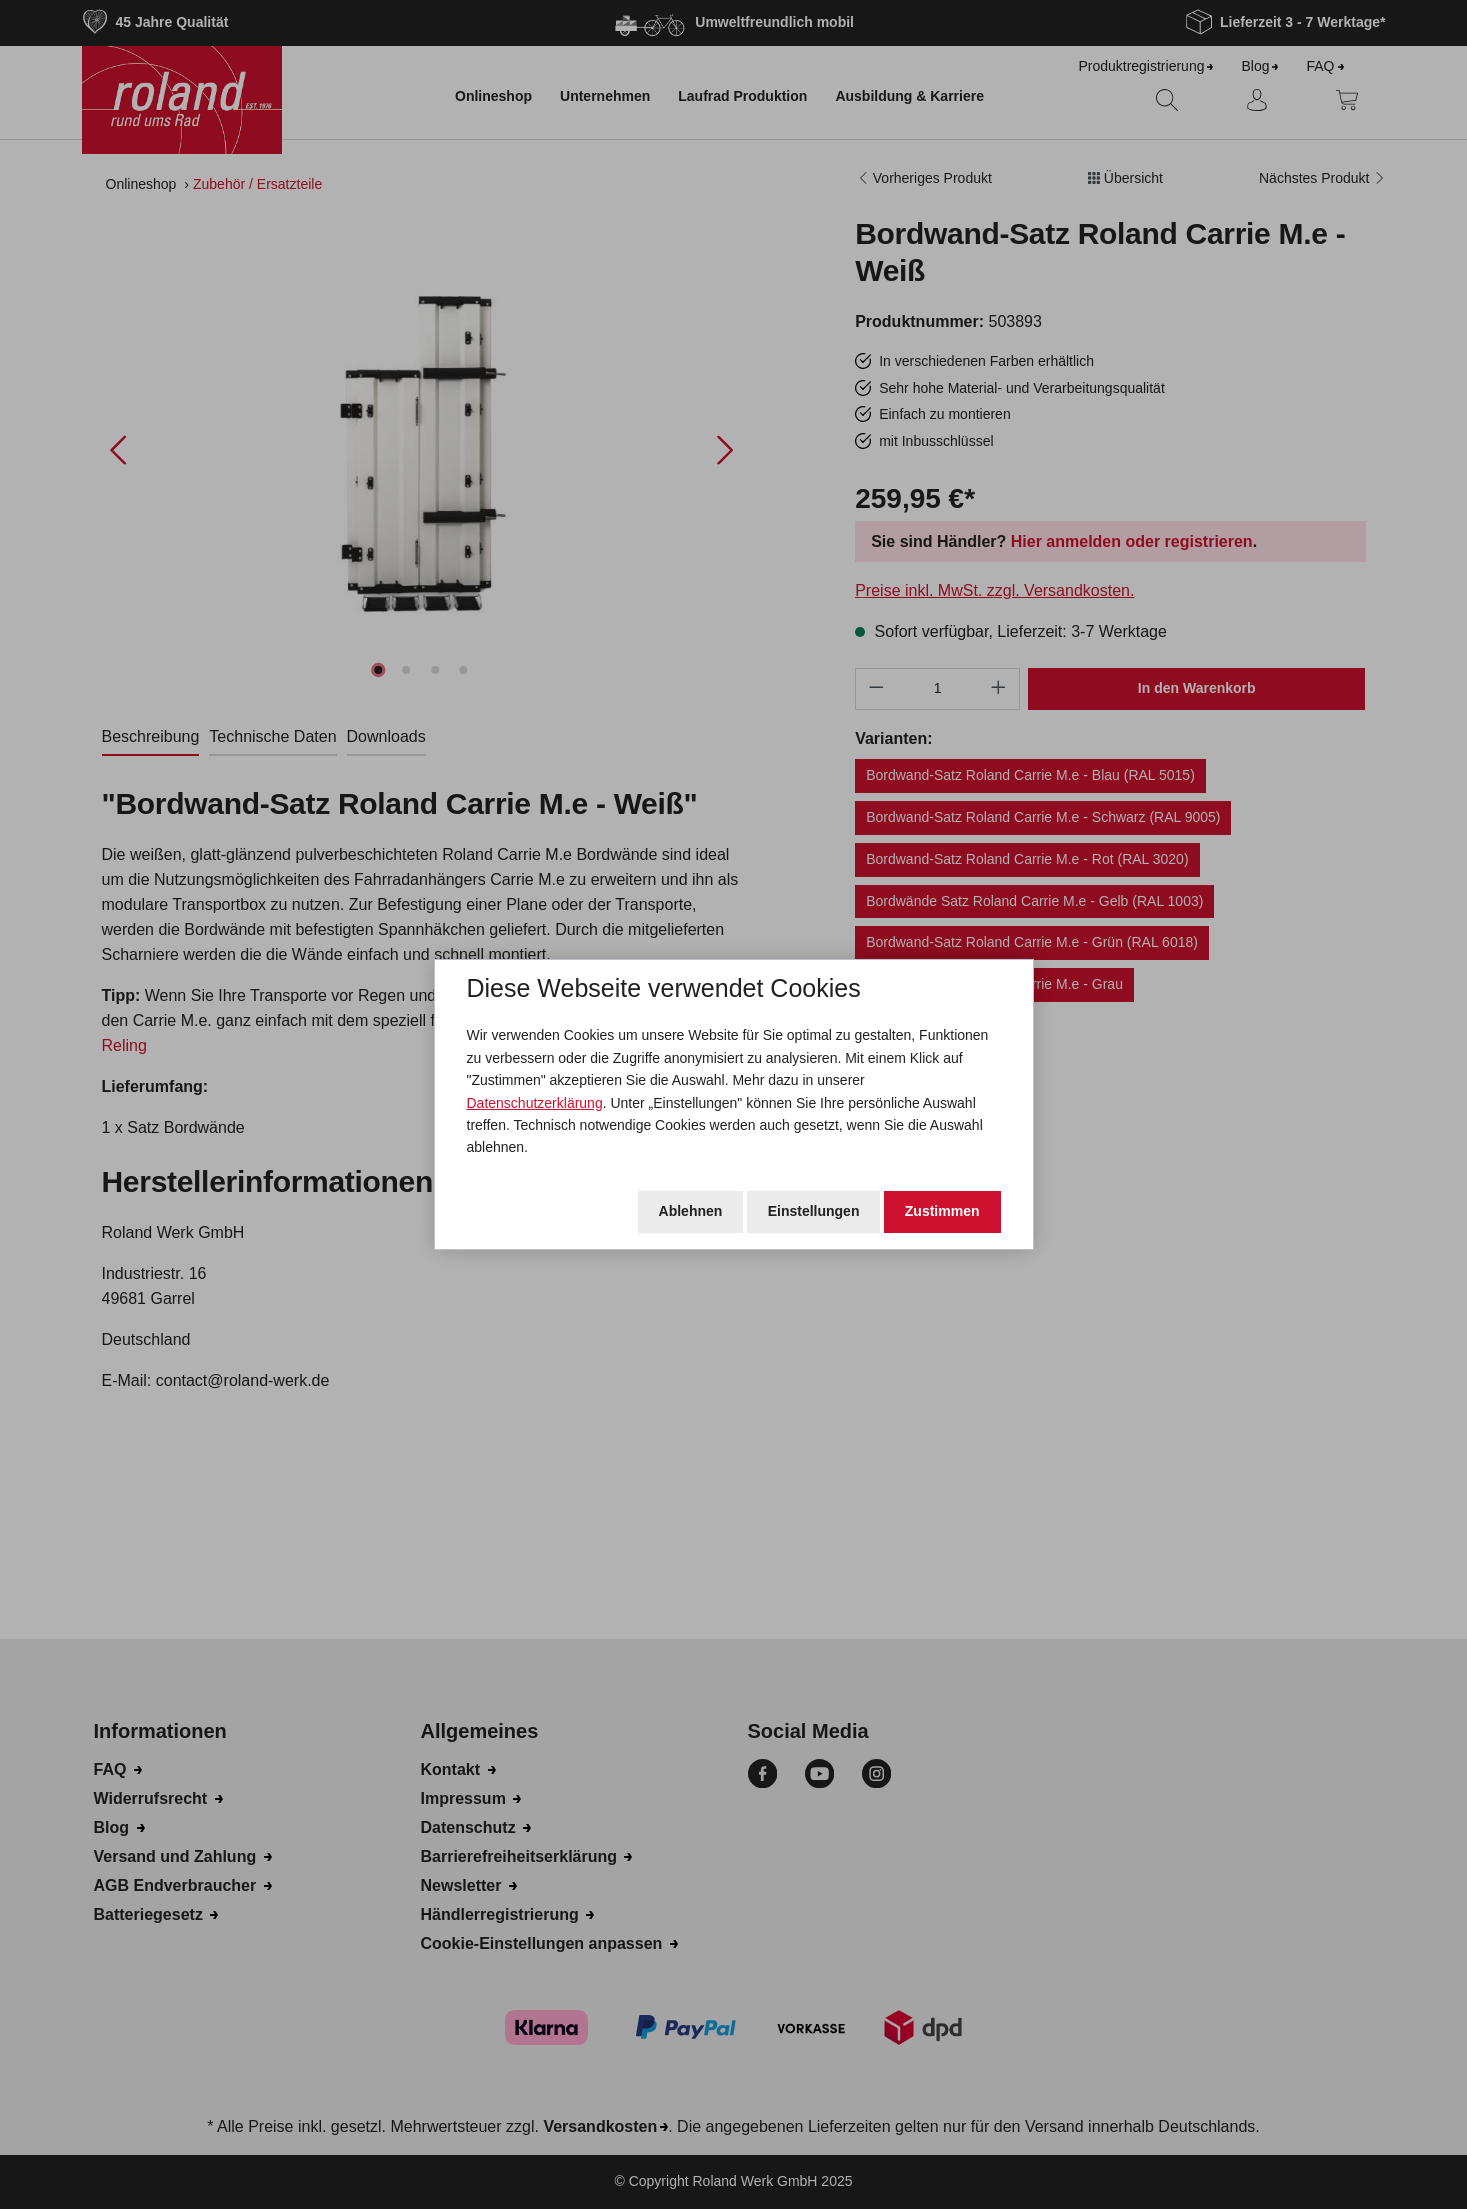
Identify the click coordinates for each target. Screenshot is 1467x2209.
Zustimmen (942, 1211)
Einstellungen (814, 1211)
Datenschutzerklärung (535, 1103)
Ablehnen (691, 1211)
